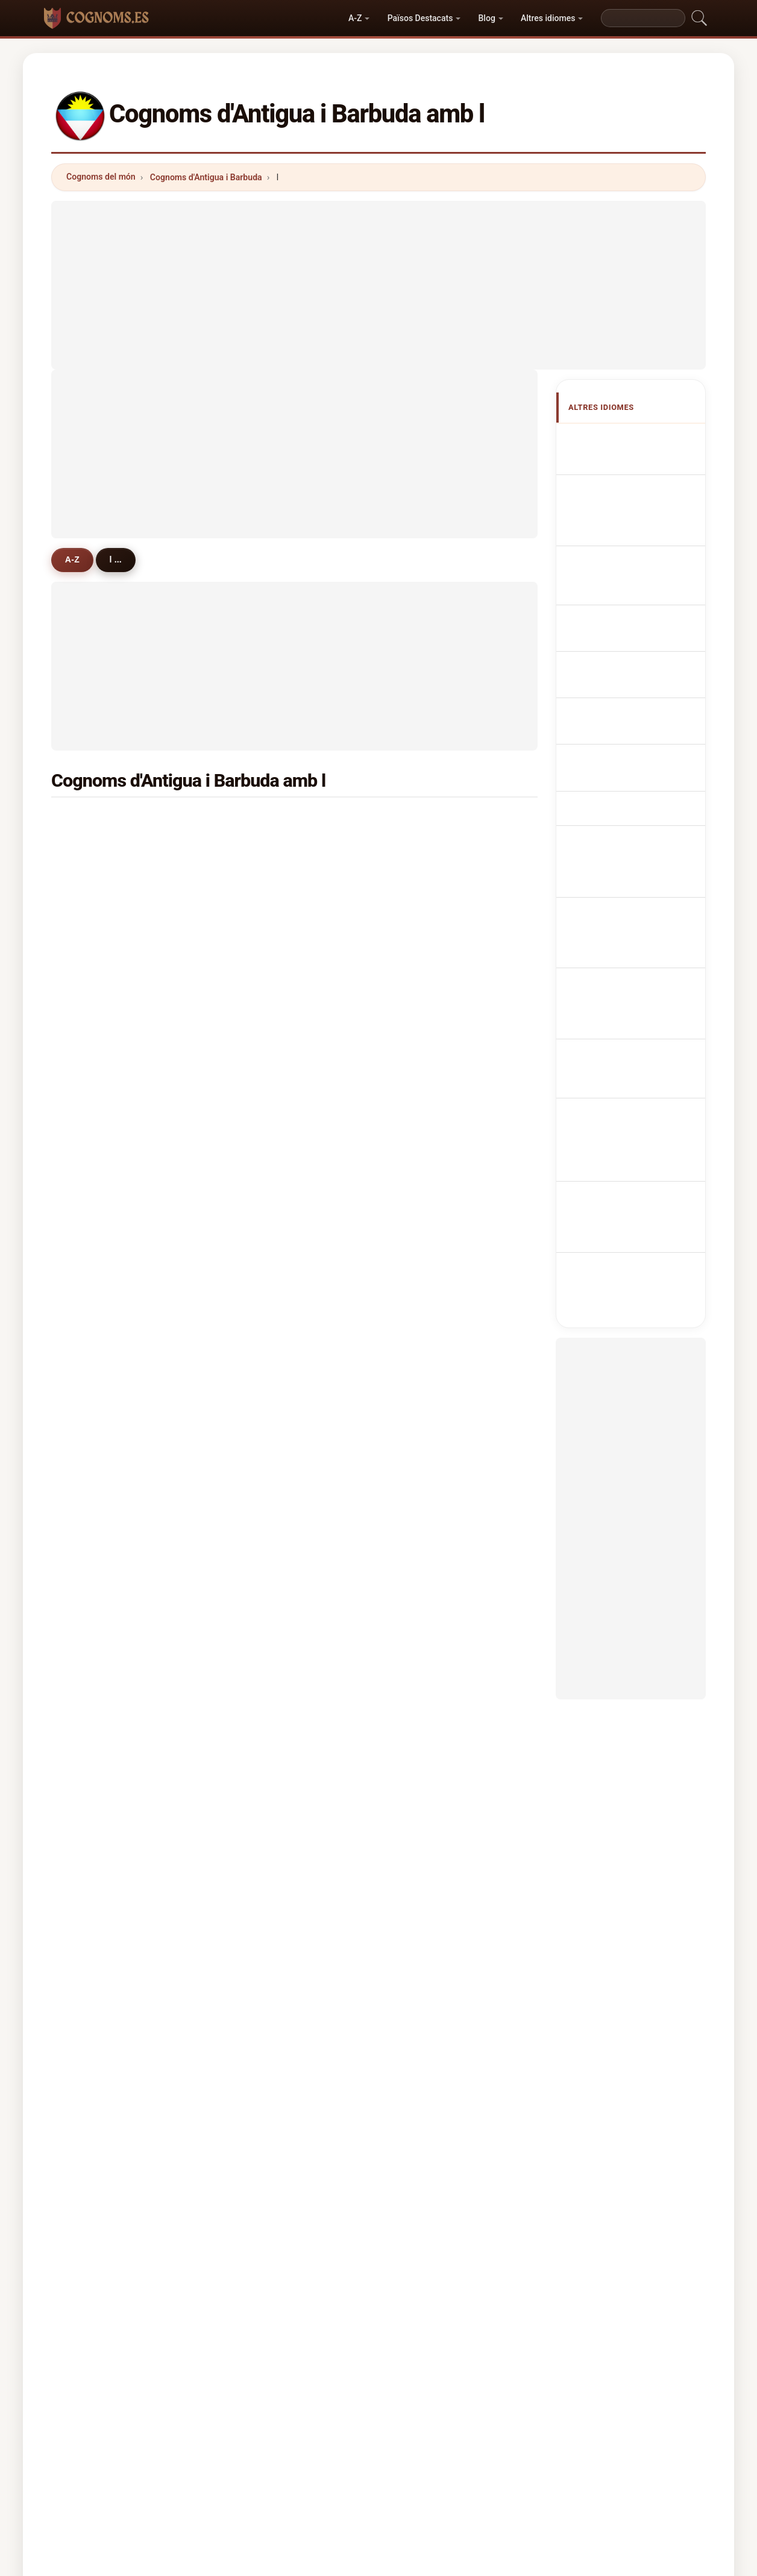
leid (90, 1611)
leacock (264, 1729)
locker (95, 1055)
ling (90, 1465)
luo (419, 1582)
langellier (267, 1757)
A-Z (355, 18)
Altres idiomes (548, 18)
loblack (263, 1611)
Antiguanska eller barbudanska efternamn (637, 833)
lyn (419, 1172)
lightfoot (430, 1318)
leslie (424, 1406)
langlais (99, 1172)
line (421, 1201)
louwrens (432, 1729)
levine (425, 1524)
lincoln (96, 1113)
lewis (93, 821)
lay (419, 996)
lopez (94, 1026)
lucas (424, 1143)
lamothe (265, 1289)
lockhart (265, 938)
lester (260, 1465)
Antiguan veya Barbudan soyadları (628, 868)
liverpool (431, 1055)
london (262, 1026)
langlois (99, 1729)
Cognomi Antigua (632, 565)
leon (257, 1406)
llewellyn (266, 1318)
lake (256, 821)
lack (421, 1611)
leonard (428, 1113)
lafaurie (264, 1494)
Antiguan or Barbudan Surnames (637, 467)
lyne (421, 1026)
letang (426, 1465)
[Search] (643, 18)
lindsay (262, 908)
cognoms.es (378, 2401)
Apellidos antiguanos (639, 439)
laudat (261, 1113)
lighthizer (267, 1641)
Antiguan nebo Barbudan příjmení (627, 660)
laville (425, 908)
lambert (429, 879)
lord (256, 1084)
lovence (99, 996)
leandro (428, 1669)
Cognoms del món (101, 176)
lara (90, 1582)
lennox (96, 1436)
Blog (487, 18)
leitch (94, 1377)
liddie (94, 1494)
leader (426, 1757)
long (422, 1260)
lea (89, 1553)
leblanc (428, 1084)
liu (418, 1348)
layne (94, 1084)
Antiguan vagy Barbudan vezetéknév (632, 764)
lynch (259, 879)
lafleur (261, 1377)
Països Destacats (420, 18)
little (92, 1289)
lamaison (102, 1757)
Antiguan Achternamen (644, 632)
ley (89, 1143)
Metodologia (217, 2449)
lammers (101, 1348)
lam (255, 1553)
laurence (266, 1669)
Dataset (487, 2449)
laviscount (104, 938)
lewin (94, 1231)
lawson (97, 1318)
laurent (262, 967)
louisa (260, 1172)
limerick (99, 967)
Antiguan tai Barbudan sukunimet (638, 730)
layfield (98, 1699)
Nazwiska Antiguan (635, 610)
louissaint (268, 1582)
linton (259, 1260)
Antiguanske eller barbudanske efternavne (638, 695)
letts (92, 1406)
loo (419, 1436)
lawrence (431, 850)
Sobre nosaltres (295, 2449)
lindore (97, 1641)
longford (265, 1055)
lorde (93, 1201)
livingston (433, 1553)
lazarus (263, 1348)
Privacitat (545, 2449)
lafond (261, 1524)
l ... (120, 559)
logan (259, 1436)
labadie (263, 996)
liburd (425, 967)
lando (94, 1787)
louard (96, 1260)
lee (419, 821)
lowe (258, 1231)
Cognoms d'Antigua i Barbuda (206, 177)
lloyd (258, 850)
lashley (427, 1289)
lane (422, 1377)
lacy (91, 1669)
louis (423, 1231)
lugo (92, 1524)
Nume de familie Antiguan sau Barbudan (636, 799)
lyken (424, 1699)
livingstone (436, 938)
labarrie (429, 1494)
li (250, 1143)
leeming (430, 1641)
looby (94, 850)
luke (91, 879)
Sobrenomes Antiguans (643, 587)
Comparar (429, 2449)
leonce (261, 1699)
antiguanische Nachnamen (622, 536)
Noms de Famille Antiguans (627, 502)
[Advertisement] (378, 285)
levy (256, 1201)
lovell (94, 908)
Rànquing (367, 2449)
